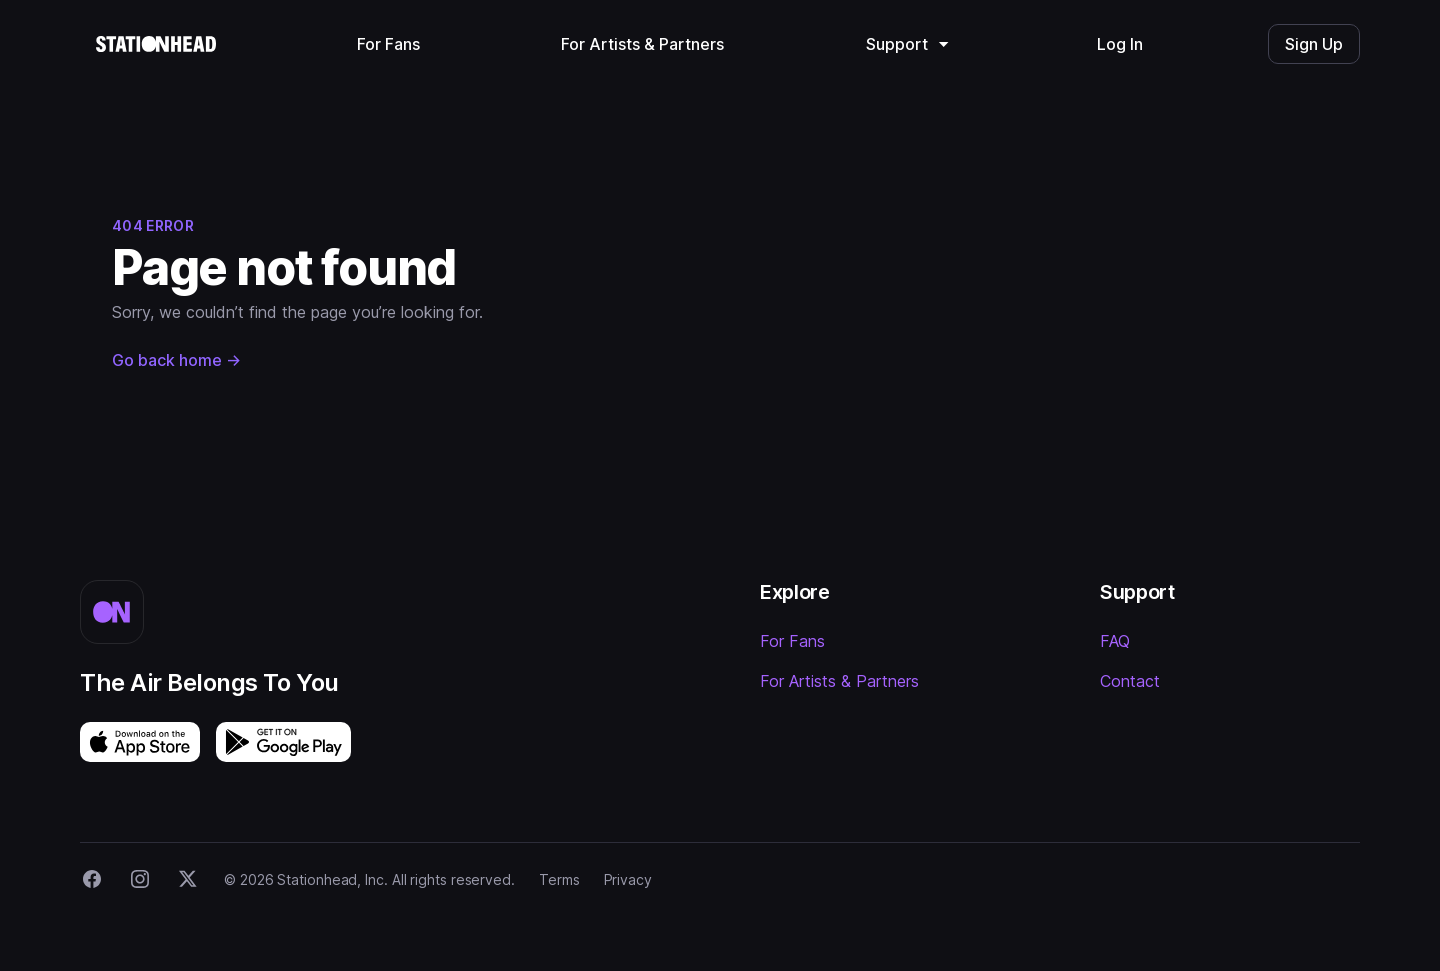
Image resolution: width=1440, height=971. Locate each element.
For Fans (792, 641)
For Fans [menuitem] (388, 44)
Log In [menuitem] (1120, 44)
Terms (559, 879)
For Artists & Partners (839, 681)
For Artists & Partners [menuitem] (642, 44)
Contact (1130, 681)
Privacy (628, 879)
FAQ (1115, 641)
